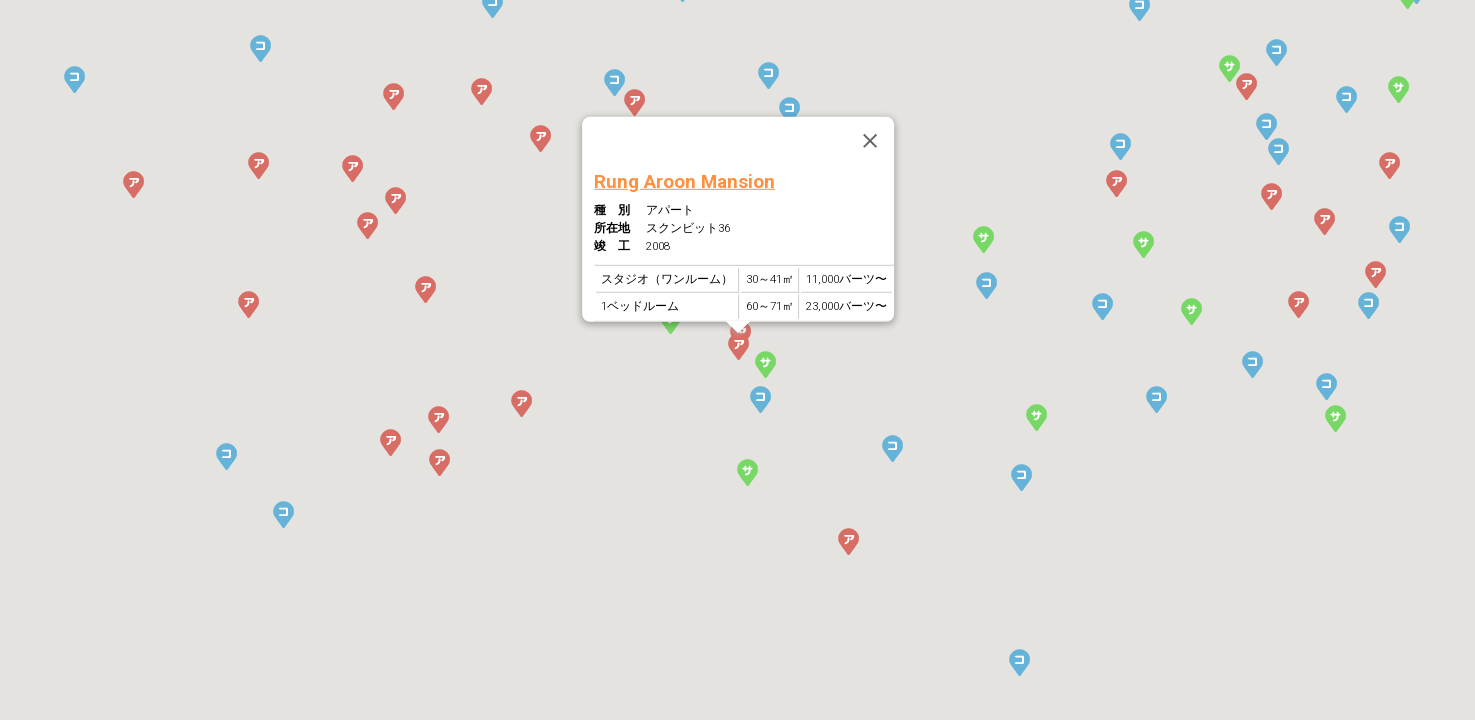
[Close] (869, 141)
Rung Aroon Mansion (684, 180)
